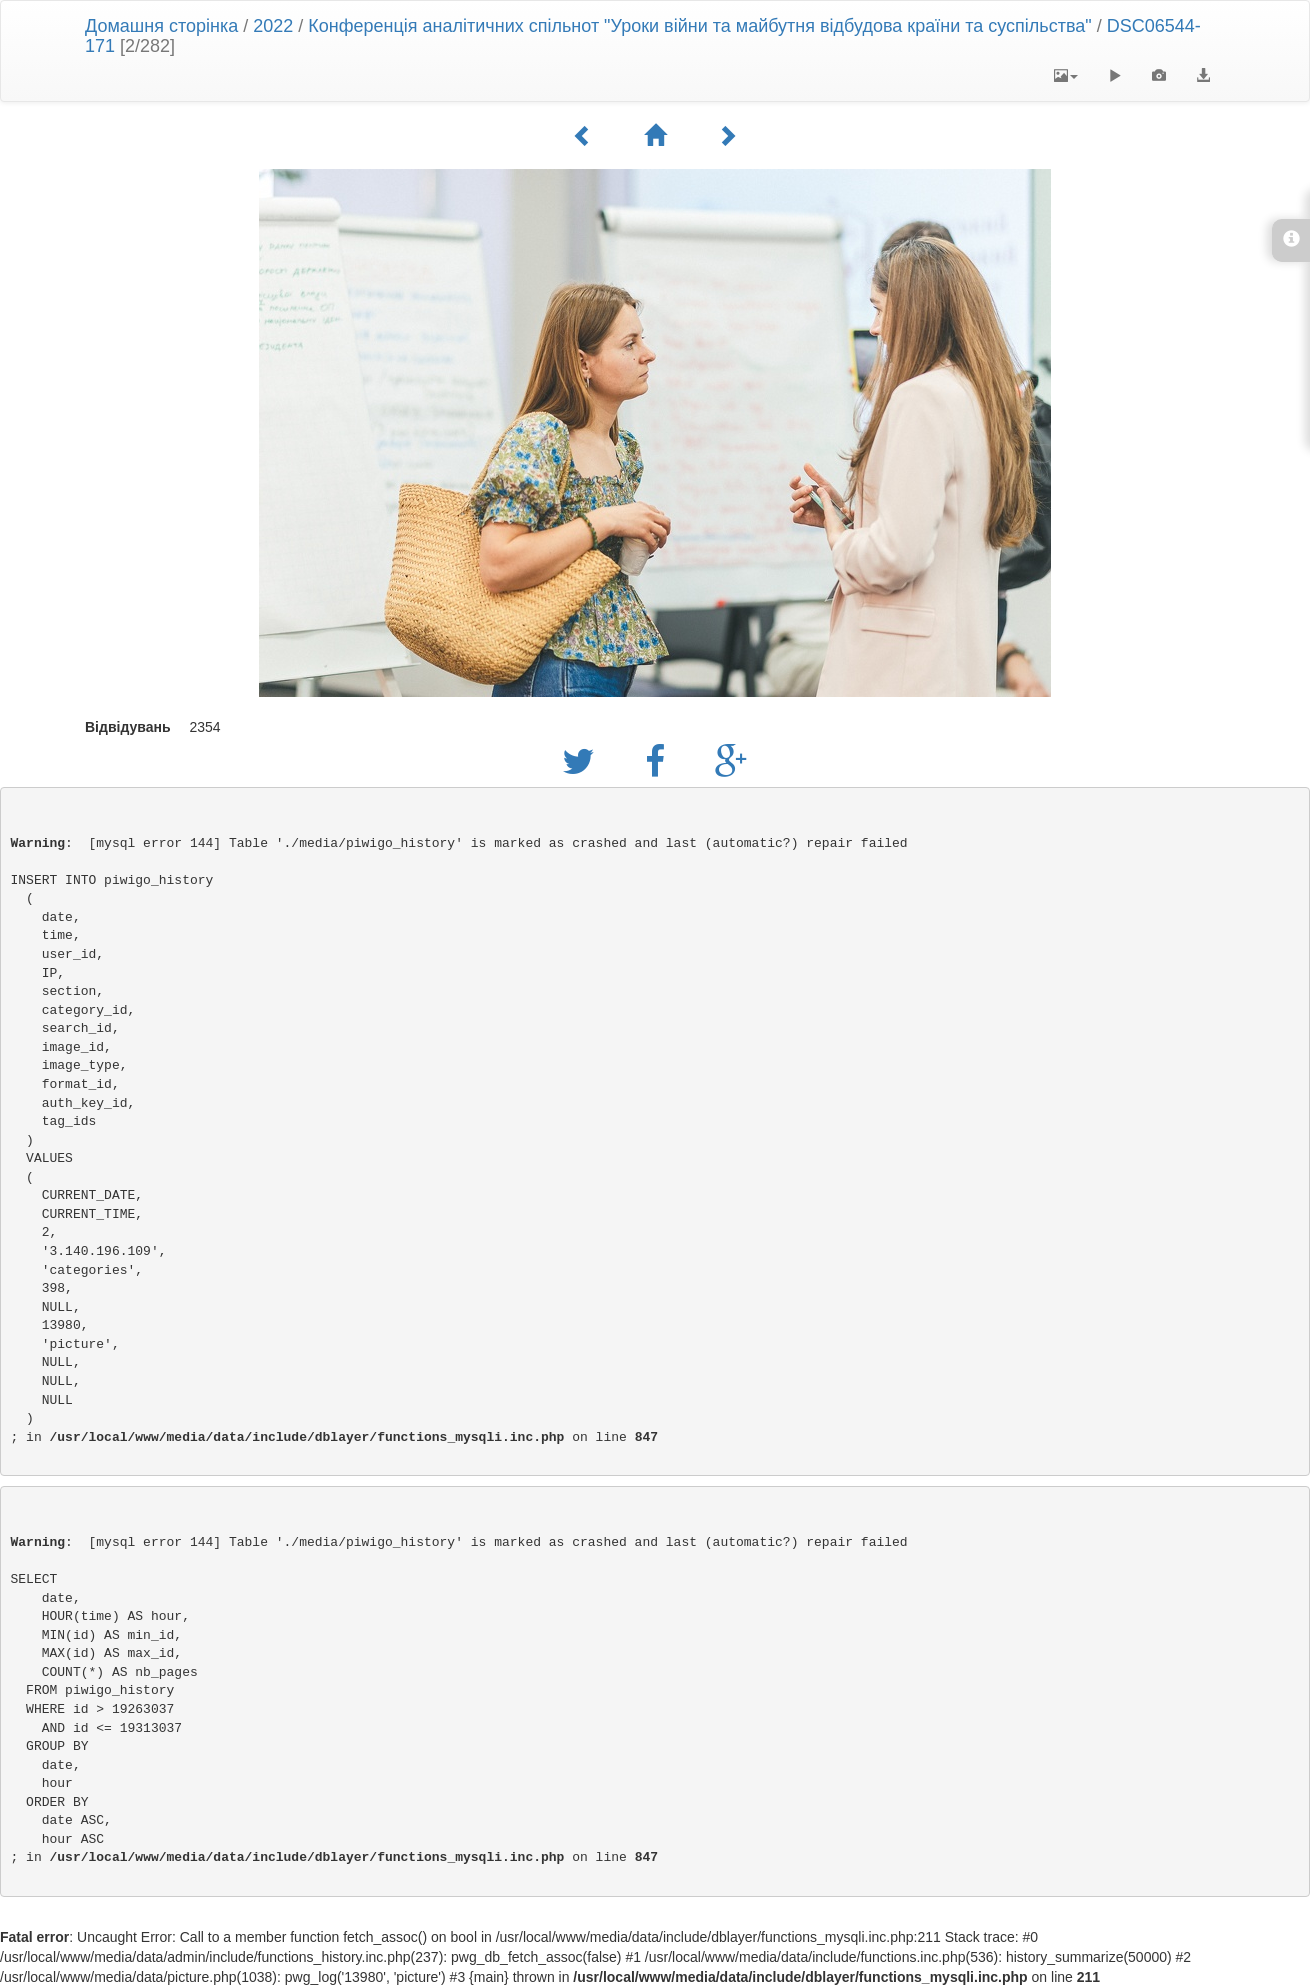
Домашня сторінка (161, 26)
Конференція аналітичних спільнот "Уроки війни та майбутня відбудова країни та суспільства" (699, 26)
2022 (273, 26)
